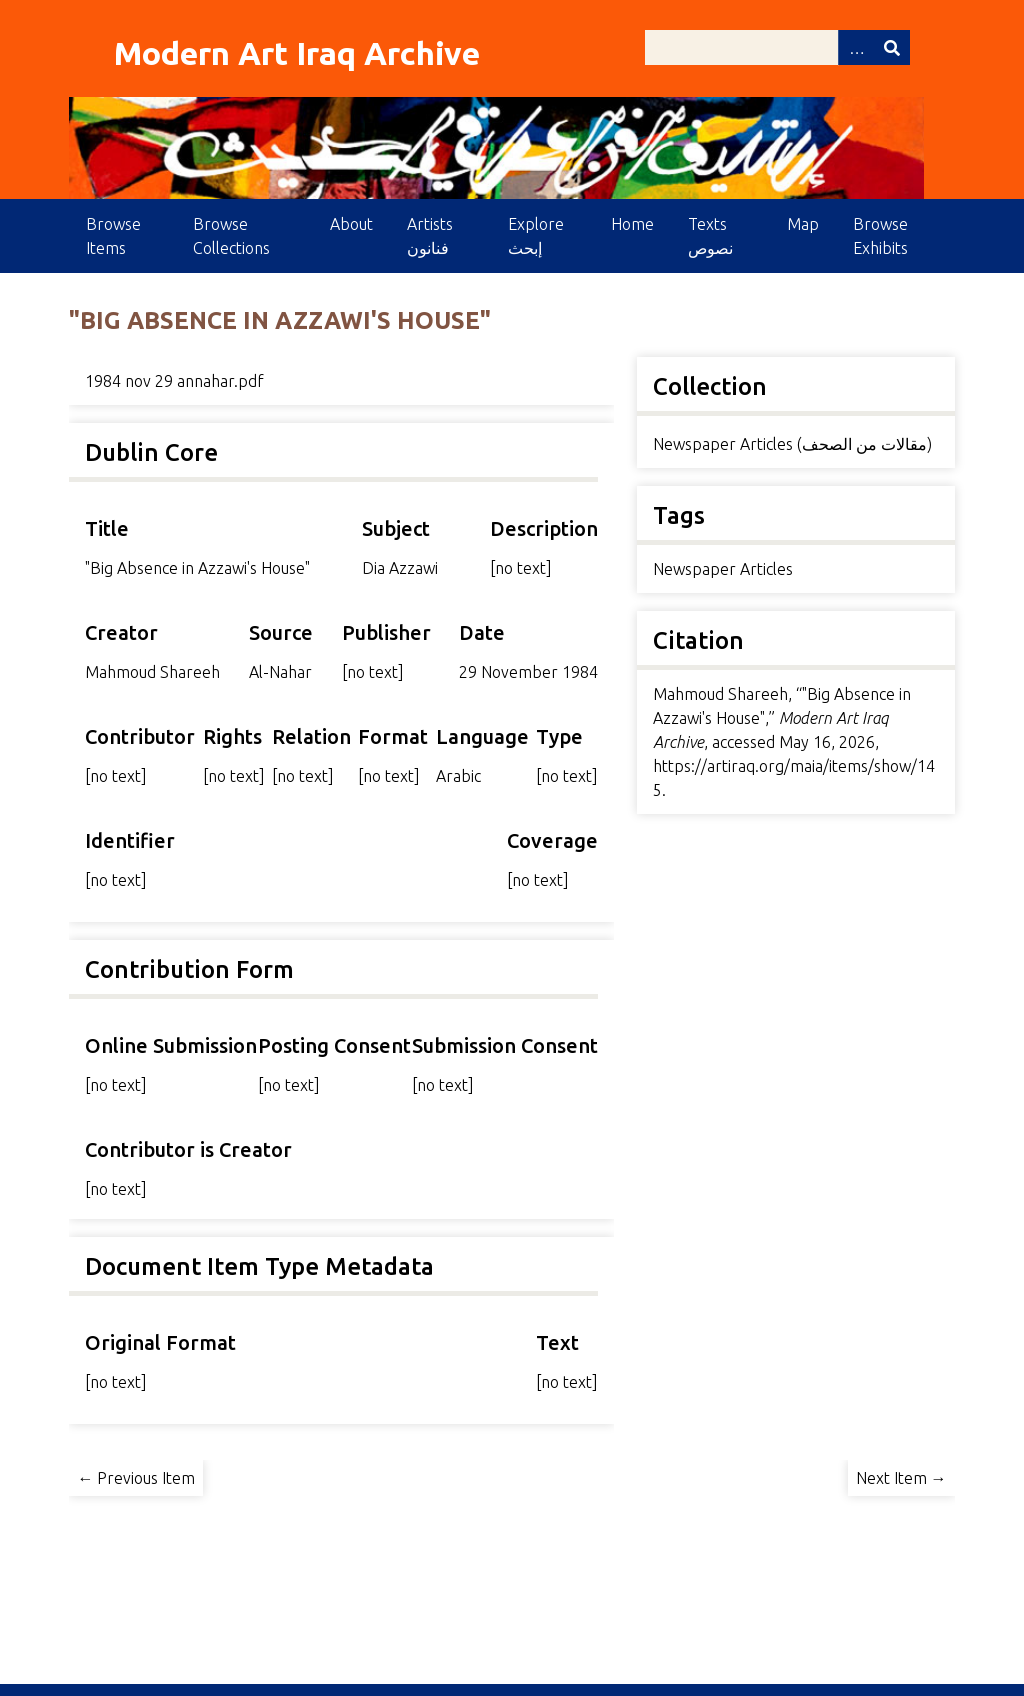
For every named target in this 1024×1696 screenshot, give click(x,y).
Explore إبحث (536, 236)
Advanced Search (856, 47)
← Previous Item (136, 1478)
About (351, 224)
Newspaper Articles (723, 569)
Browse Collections (231, 236)
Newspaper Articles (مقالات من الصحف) (792, 444)
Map (803, 224)
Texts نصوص (710, 236)
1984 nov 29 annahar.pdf (174, 381)
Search (892, 47)
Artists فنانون (430, 236)
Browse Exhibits (880, 236)
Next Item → (901, 1478)
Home (632, 224)
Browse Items (113, 236)
